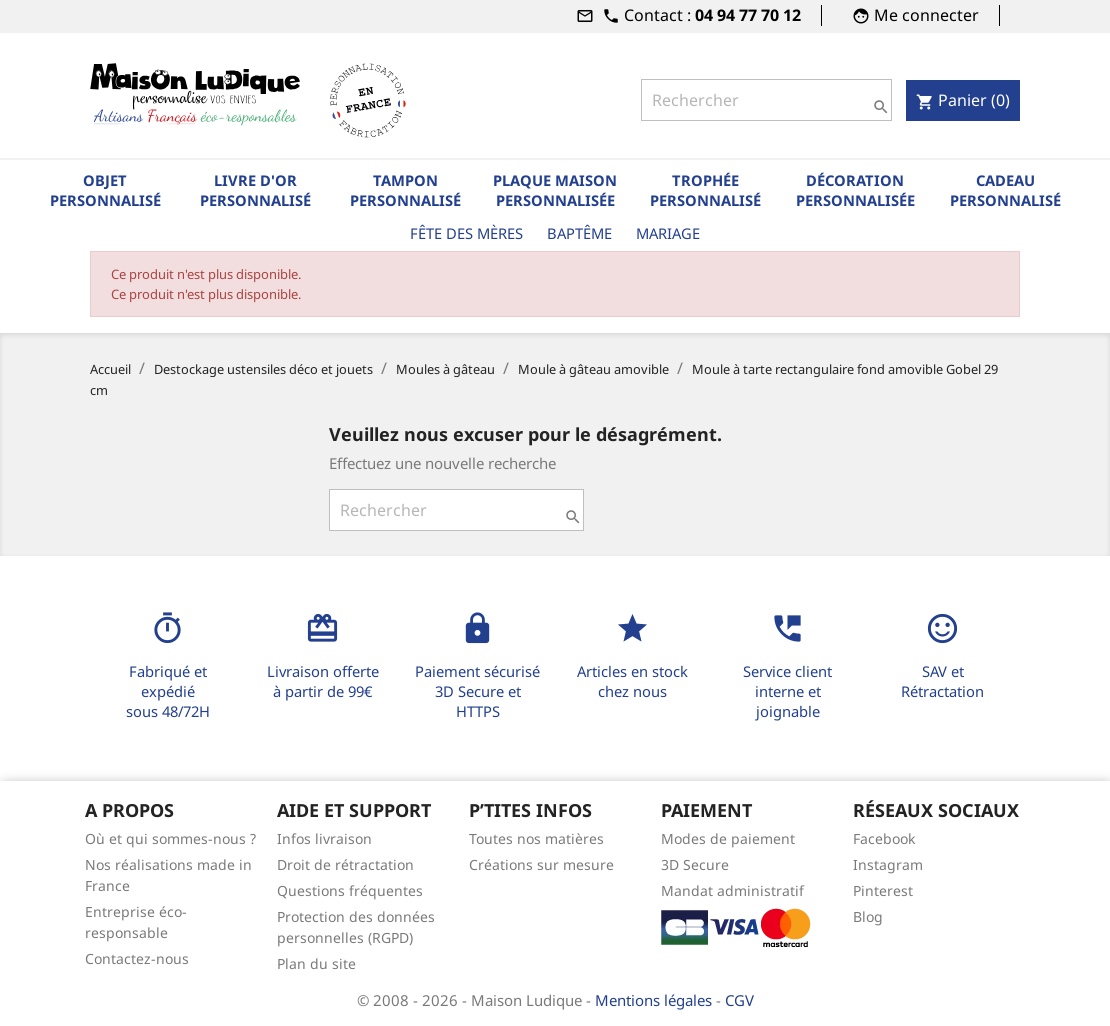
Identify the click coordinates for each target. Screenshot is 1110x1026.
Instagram (888, 864)
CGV (739, 1000)
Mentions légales (655, 1000)
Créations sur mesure (541, 864)
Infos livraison (324, 838)
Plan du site (316, 963)
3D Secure (695, 864)
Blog (868, 916)
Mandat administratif (732, 890)
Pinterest (883, 890)
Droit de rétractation (345, 864)
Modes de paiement (728, 838)
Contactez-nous (137, 958)
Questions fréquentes (350, 890)
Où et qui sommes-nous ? (170, 838)
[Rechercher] (766, 100)
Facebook (884, 838)
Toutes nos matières (536, 838)
